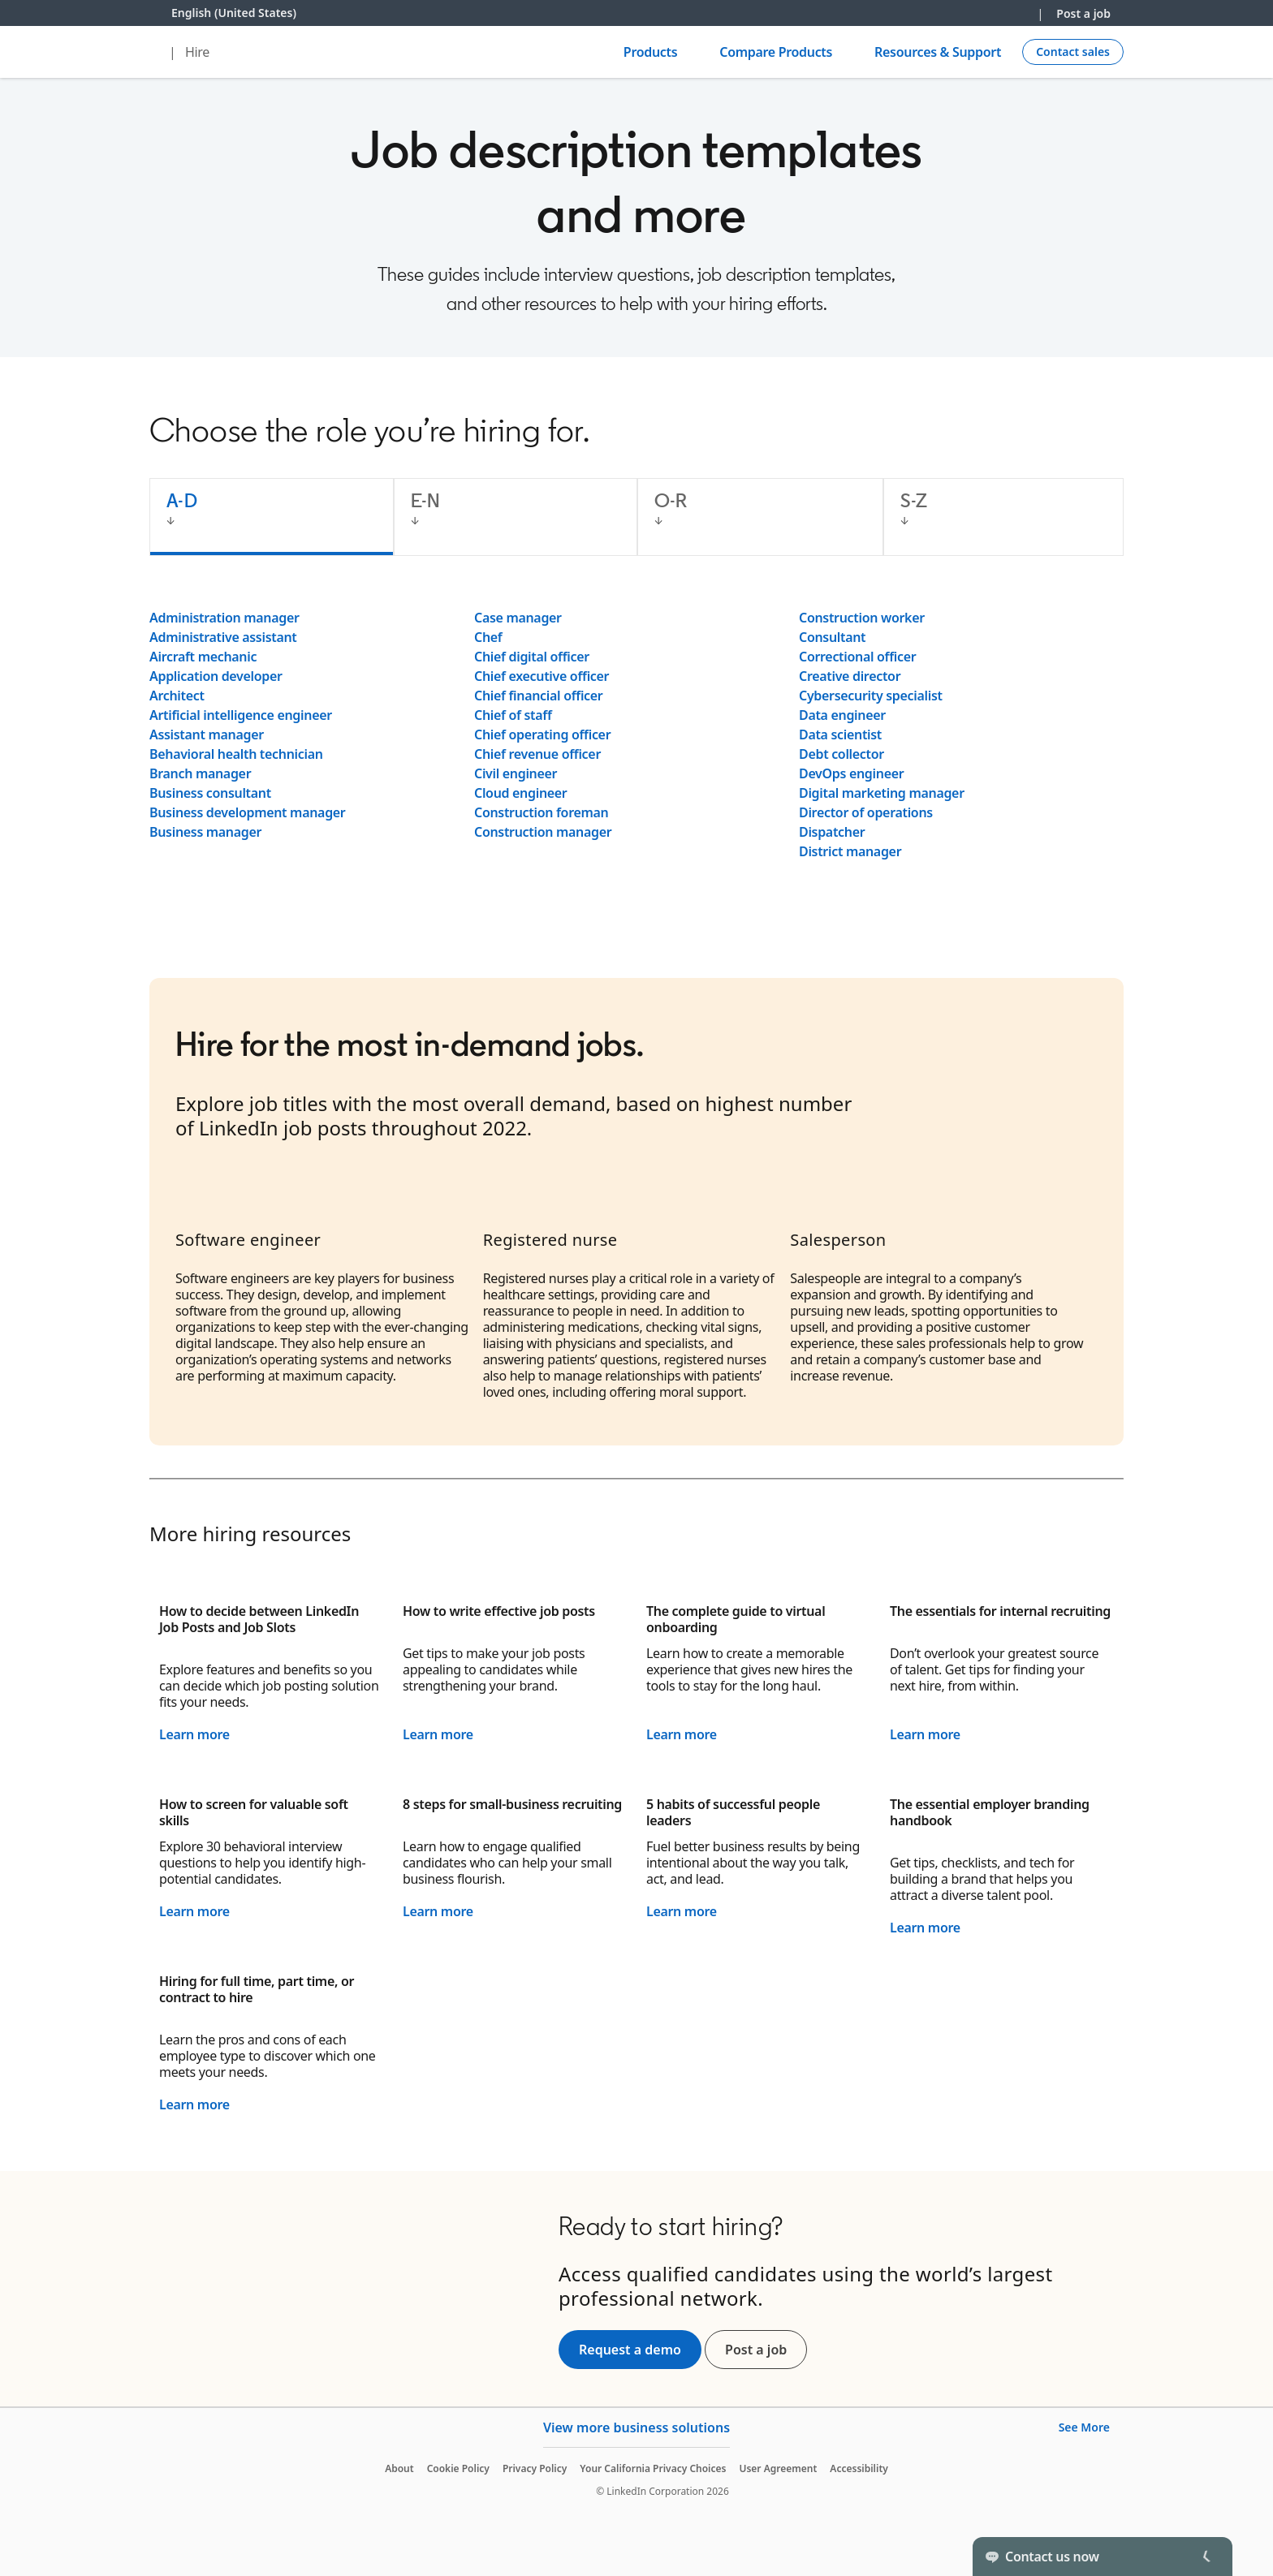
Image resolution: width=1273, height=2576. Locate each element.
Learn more (194, 1734)
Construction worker (862, 618)
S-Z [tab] (913, 500)
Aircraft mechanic (203, 657)
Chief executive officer (541, 676)
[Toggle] (1206, 2557)
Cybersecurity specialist (871, 695)
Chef (488, 637)
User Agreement (778, 2468)
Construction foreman (541, 812)
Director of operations (866, 812)
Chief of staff (513, 715)
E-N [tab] (426, 500)
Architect (177, 695)
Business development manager (247, 812)
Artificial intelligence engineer (240, 715)
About (399, 2468)
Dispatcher (832, 832)
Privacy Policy (535, 2468)
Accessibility (859, 2468)
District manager (850, 851)
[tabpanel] (636, 734)
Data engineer (842, 715)
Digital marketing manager (881, 793)
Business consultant (210, 793)
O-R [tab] (671, 500)
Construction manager (542, 832)
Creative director (849, 676)
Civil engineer (515, 773)
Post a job (1083, 13)
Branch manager (200, 773)
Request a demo (630, 2349)
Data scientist (840, 734)
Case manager (518, 618)
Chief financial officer (538, 695)
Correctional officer (857, 657)
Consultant (832, 637)
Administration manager (224, 618)
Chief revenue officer (537, 754)
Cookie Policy (458, 2468)
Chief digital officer (531, 657)
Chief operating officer (542, 734)
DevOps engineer (851, 773)
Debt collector (841, 754)
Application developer (216, 676)
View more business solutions (636, 2427)
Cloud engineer (520, 793)
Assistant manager (206, 734)
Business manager (205, 832)
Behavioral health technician (236, 754)
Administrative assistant (223, 637)
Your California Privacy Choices (653, 2468)
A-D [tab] (181, 500)
